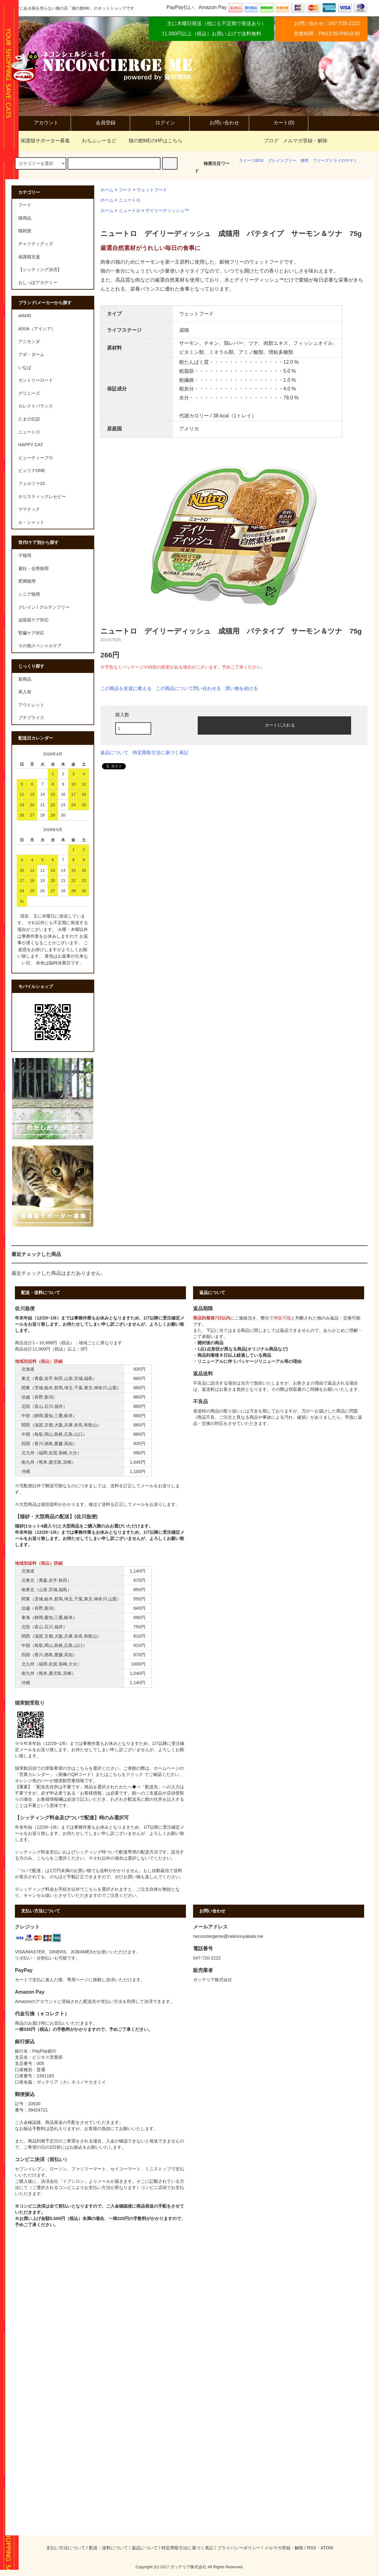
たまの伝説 (29, 418)
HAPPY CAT (30, 444)
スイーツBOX (251, 160)
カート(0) (278, 123)
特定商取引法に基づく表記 (160, 752)
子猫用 (24, 555)
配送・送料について (108, 2547)
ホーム (106, 189)
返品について (114, 752)
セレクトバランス (35, 405)
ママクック (29, 509)
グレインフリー (282, 160)
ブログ (271, 140)
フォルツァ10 (31, 483)
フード (125, 189)
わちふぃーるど (95, 140)
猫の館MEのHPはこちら (152, 140)
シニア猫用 (29, 594)
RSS (311, 2547)
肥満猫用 (27, 581)
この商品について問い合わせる (188, 688)
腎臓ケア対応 (31, 632)
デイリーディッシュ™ (167, 210)
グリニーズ (29, 393)
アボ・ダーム (31, 354)
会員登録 (100, 123)
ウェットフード (152, 189)
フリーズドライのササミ (335, 160)
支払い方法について (65, 2547)
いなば (24, 367)
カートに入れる (274, 724)
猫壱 (305, 160)
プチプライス (31, 717)
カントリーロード (35, 380)
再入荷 (24, 691)
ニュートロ (129, 200)
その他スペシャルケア (40, 645)
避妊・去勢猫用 (33, 568)
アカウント (41, 123)
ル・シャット (31, 522)
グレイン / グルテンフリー (44, 607)
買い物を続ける (241, 688)
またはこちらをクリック (119, 1774)
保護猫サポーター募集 (41, 140)
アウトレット (31, 704)
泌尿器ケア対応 (33, 619)
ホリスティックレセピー (42, 496)
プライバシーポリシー (239, 2547)
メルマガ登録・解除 (305, 140)
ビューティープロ (35, 457)
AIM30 (24, 315)
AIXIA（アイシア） (37, 328)
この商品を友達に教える (126, 688)
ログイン (160, 123)
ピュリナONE (31, 470)
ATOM (326, 2547)
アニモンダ (29, 341)
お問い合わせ (219, 123)
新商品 (24, 679)
